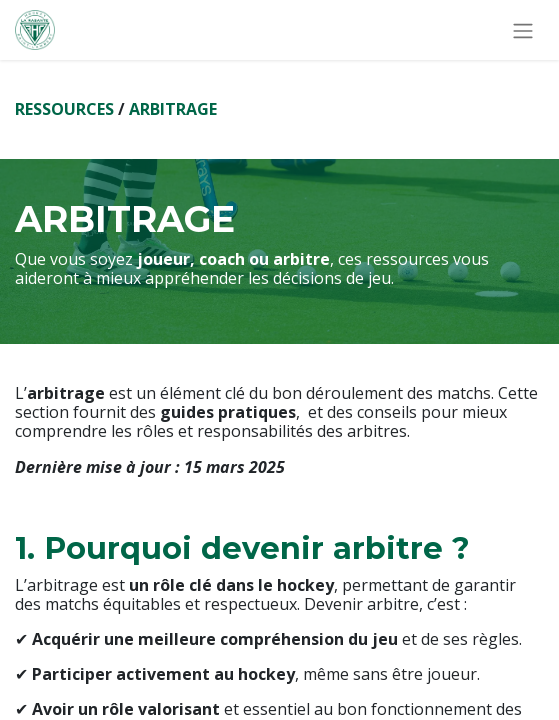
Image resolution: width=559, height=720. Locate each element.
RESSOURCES (64, 109)
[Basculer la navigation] (523, 30)
